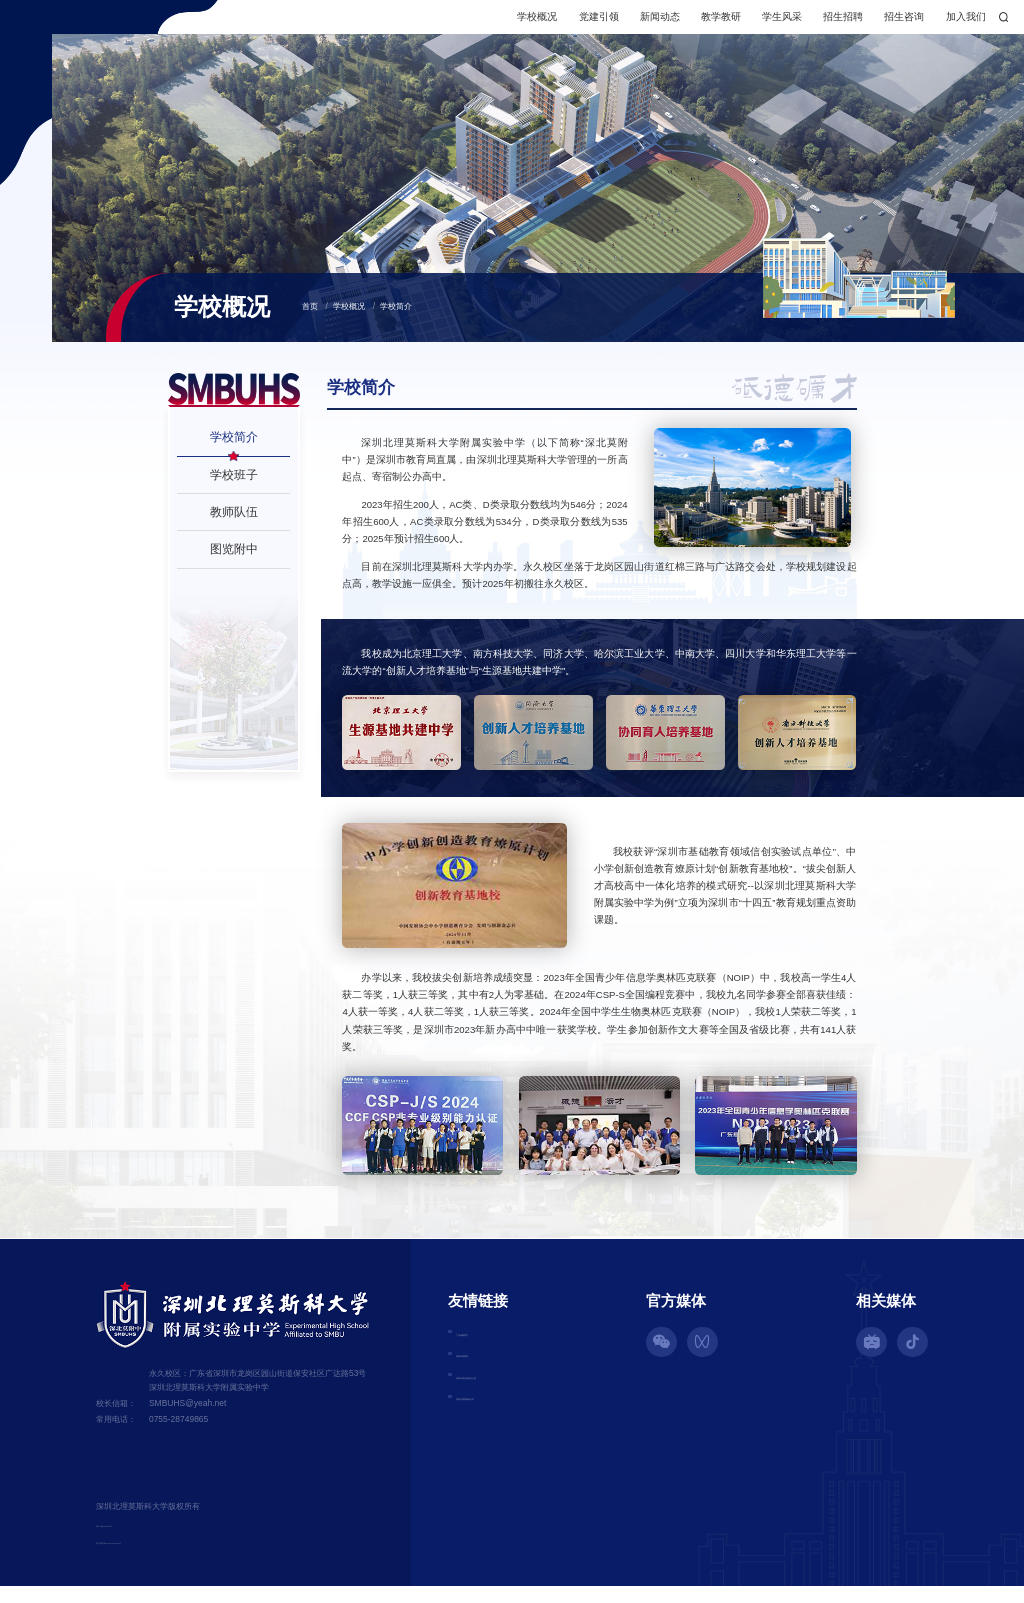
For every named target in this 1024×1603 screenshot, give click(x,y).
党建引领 (526, 24)
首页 (310, 323)
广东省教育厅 (486, 1348)
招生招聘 (771, 24)
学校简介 (396, 323)
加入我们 (893, 24)
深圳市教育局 (486, 1372)
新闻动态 (588, 24)
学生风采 (710, 24)
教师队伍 (234, 528)
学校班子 (234, 490)
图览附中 (234, 565)
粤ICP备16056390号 (134, 1540)
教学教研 (649, 24)
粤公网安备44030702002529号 (153, 1558)
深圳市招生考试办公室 (506, 1395)
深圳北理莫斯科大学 (501, 1419)
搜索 (942, 24)
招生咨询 (832, 24)
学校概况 (465, 24)
